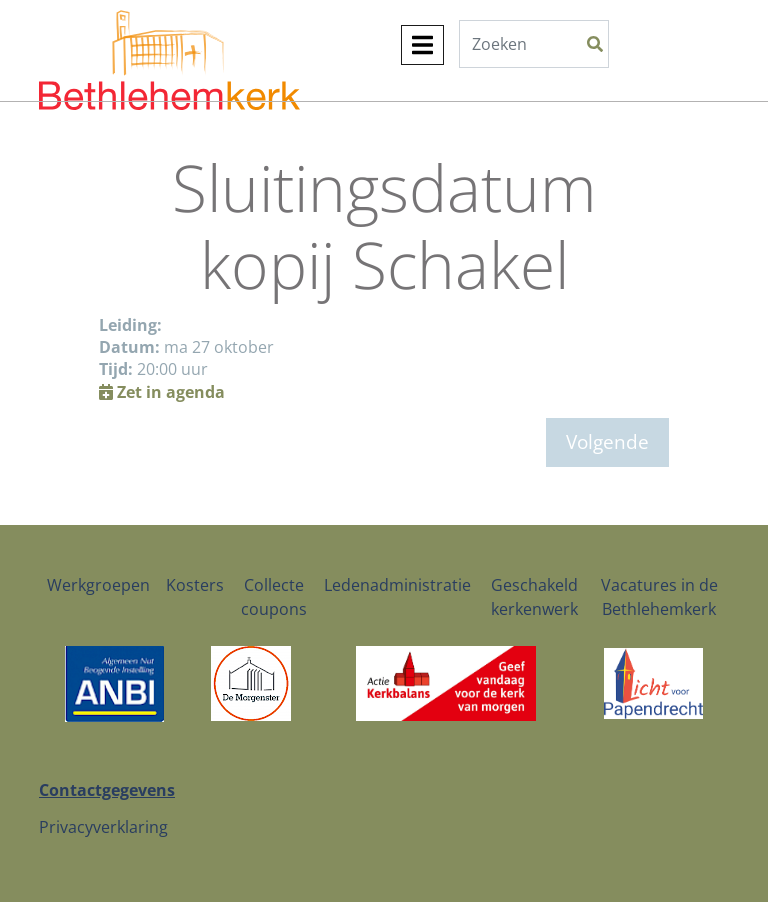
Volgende (607, 441)
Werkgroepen (98, 585)
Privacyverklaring (103, 827)
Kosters (195, 585)
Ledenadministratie (397, 585)
